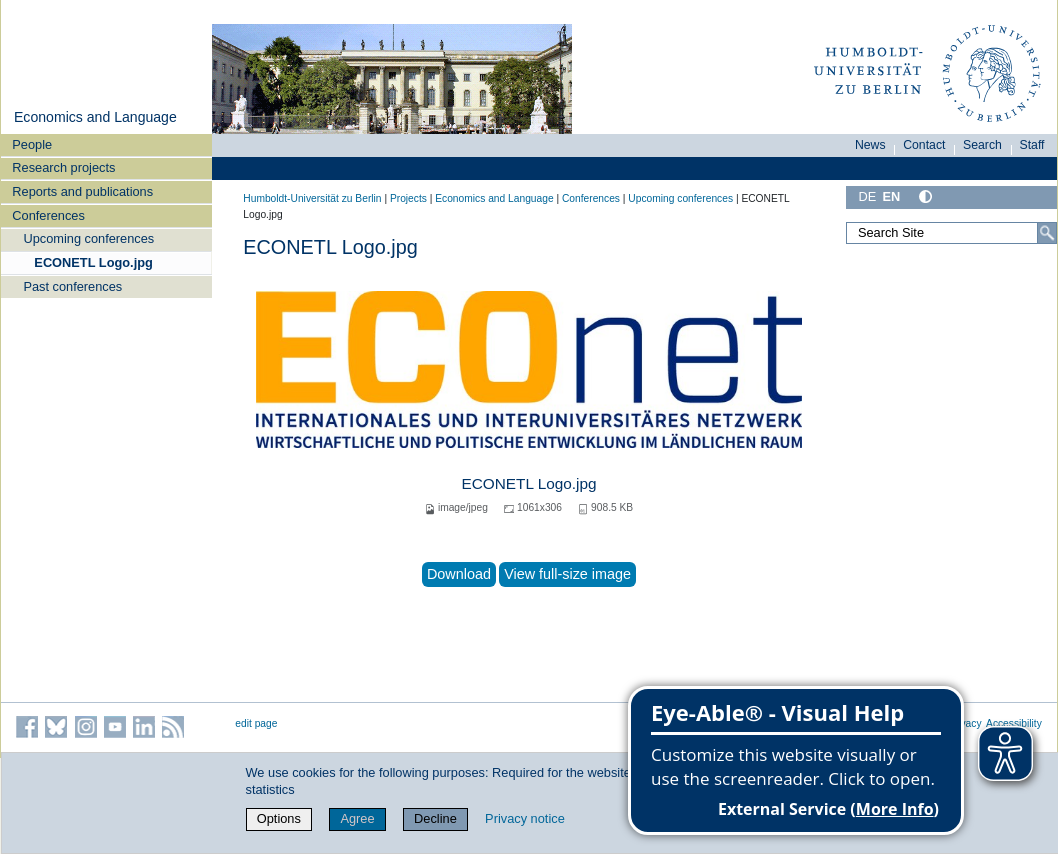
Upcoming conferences (88, 238)
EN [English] (891, 196)
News (870, 145)
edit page (256, 723)
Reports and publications (82, 191)
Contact (924, 145)
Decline (435, 818)
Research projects (63, 167)
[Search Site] (951, 233)
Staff (1032, 145)
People (32, 144)
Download (459, 574)
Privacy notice (525, 818)
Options (279, 818)
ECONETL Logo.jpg (93, 262)
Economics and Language (95, 117)
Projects (408, 198)
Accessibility (1014, 723)
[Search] (1047, 233)
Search (982, 145)
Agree (357, 818)
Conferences (48, 215)
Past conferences (72, 286)
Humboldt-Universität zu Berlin (312, 198)
